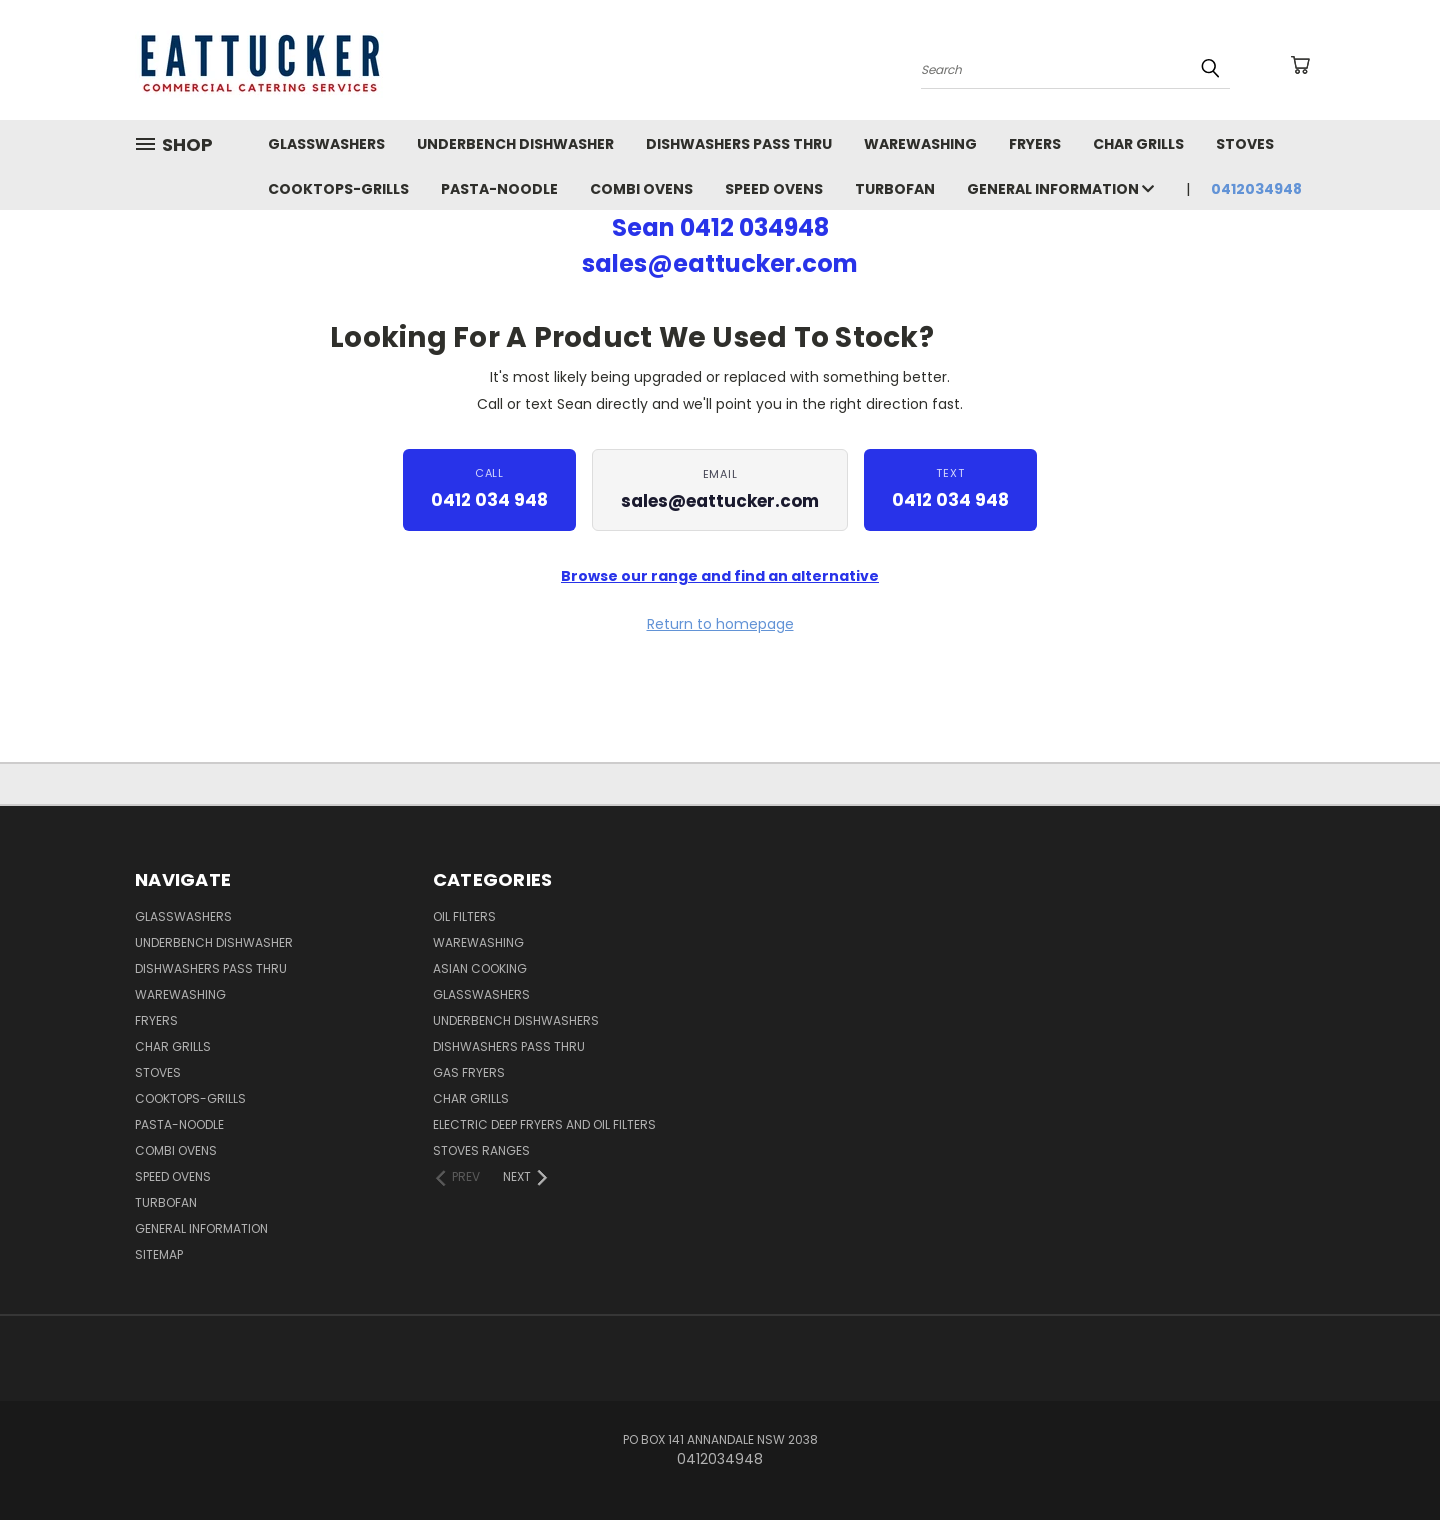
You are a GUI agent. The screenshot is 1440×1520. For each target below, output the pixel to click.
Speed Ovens (774, 189)
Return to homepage (720, 624)
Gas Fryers (469, 1072)
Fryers (1035, 144)
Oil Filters (464, 916)
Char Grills (1138, 144)
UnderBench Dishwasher (515, 144)
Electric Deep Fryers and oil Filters (544, 1124)
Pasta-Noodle (499, 189)
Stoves (1245, 144)
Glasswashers (481, 994)
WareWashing (920, 144)
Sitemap (159, 1254)
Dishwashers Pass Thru (739, 144)
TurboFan (895, 189)
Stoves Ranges (481, 1150)
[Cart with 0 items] (1300, 65)
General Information (1060, 189)
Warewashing (478, 942)
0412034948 (1256, 189)
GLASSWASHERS (326, 144)
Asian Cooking (480, 968)
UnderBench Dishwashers (516, 1020)
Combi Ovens (641, 189)
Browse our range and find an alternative (720, 576)
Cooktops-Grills (338, 189)
